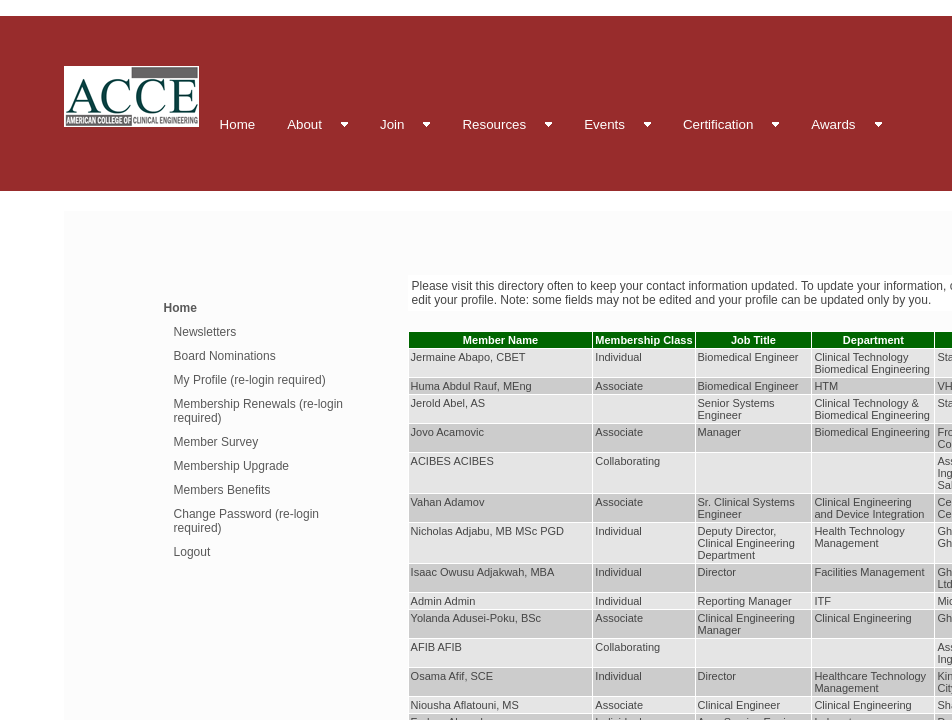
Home (180, 308)
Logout (192, 552)
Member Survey (216, 442)
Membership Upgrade (231, 466)
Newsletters (205, 332)
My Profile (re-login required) (250, 380)
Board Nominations (225, 356)
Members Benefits (222, 490)
